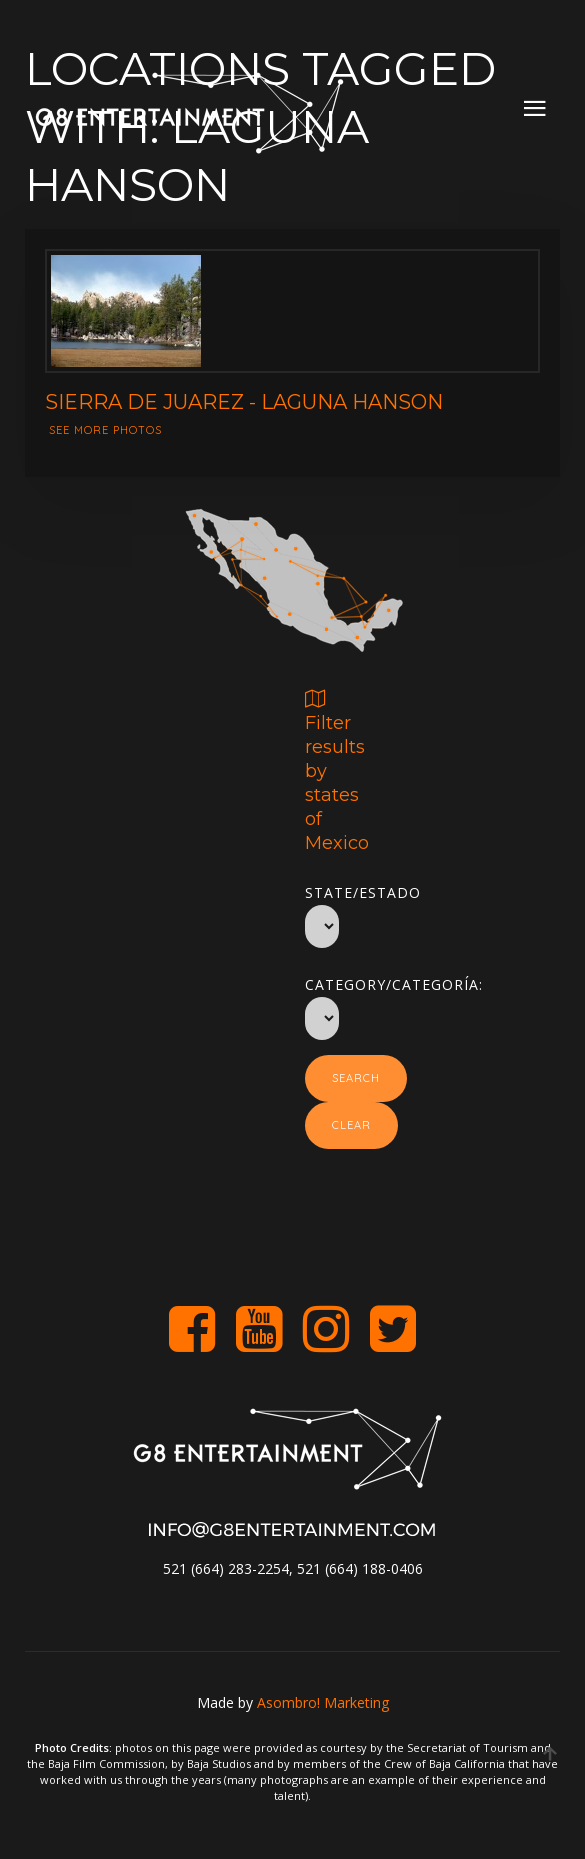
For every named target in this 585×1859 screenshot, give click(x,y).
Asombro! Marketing (323, 1702)
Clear (351, 1125)
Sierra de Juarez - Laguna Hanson (244, 402)
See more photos (105, 430)
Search (356, 1078)
